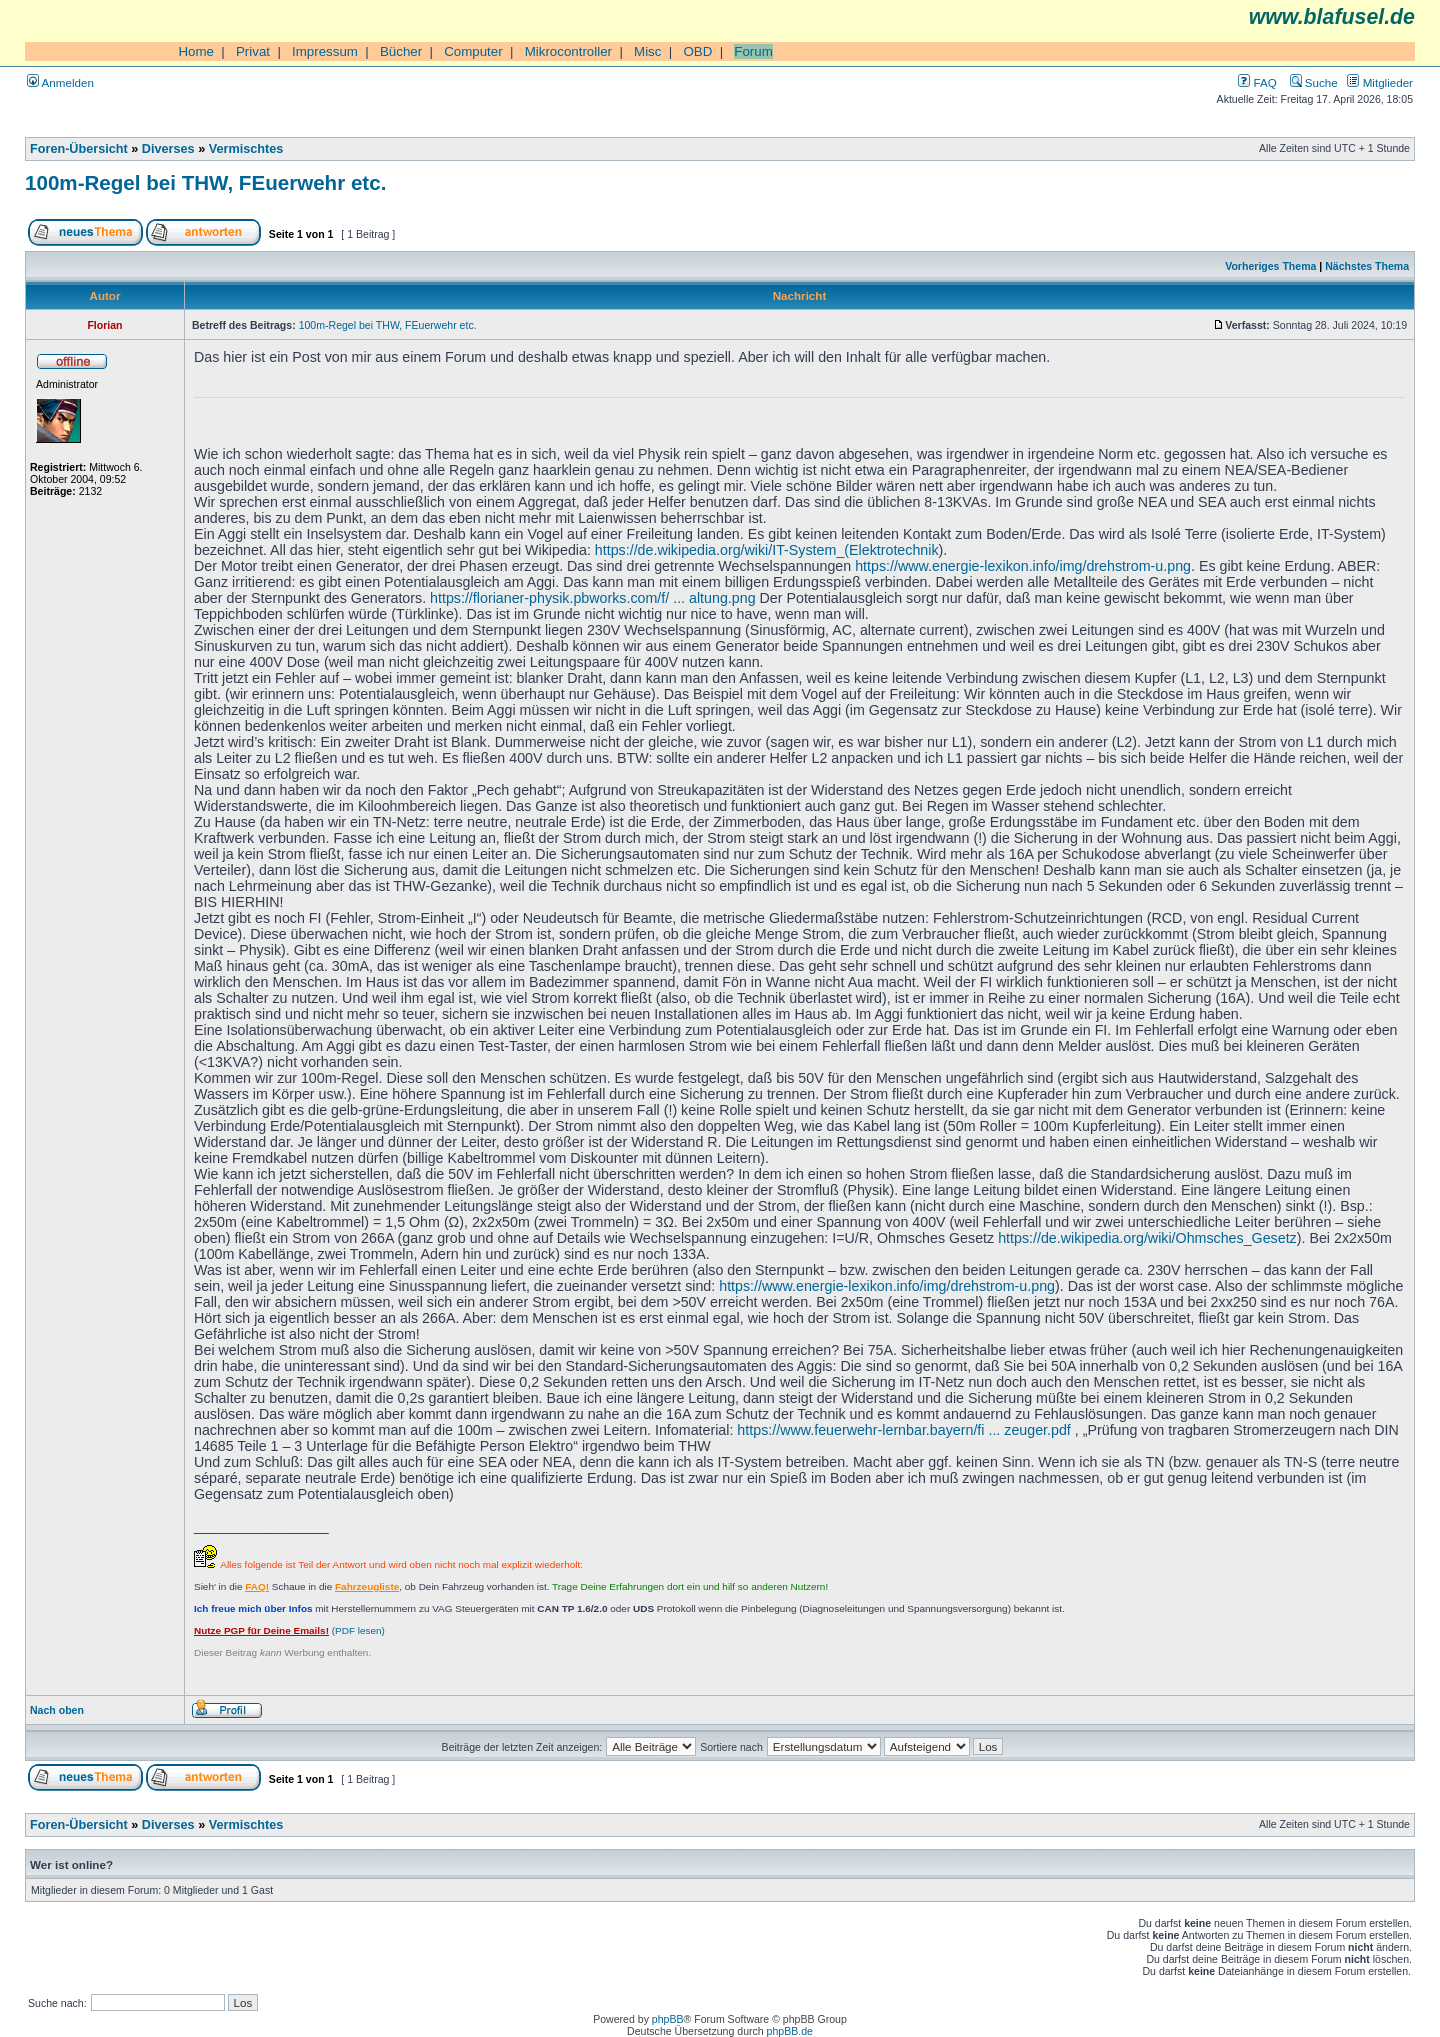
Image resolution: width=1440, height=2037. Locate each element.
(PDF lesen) (289, 1630)
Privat (253, 51)
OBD (697, 51)
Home (196, 51)
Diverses (168, 149)
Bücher (401, 51)
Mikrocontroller (568, 51)
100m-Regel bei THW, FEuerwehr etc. (205, 182)
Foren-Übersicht (79, 149)
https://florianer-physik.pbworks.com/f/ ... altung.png (593, 598)
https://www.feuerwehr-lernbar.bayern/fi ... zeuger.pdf (903, 1430)
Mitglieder (1380, 82)
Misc (647, 51)
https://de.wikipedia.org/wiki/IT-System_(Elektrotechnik (767, 550)
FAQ (1257, 82)
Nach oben (57, 1710)
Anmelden (60, 82)
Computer (473, 51)
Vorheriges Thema (1270, 266)
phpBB (668, 2019)
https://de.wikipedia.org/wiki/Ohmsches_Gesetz (1147, 1238)
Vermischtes (246, 149)
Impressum (325, 51)
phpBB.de (790, 2031)
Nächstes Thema (1367, 266)
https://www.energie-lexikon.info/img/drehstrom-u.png (1023, 566)
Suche (1314, 82)
